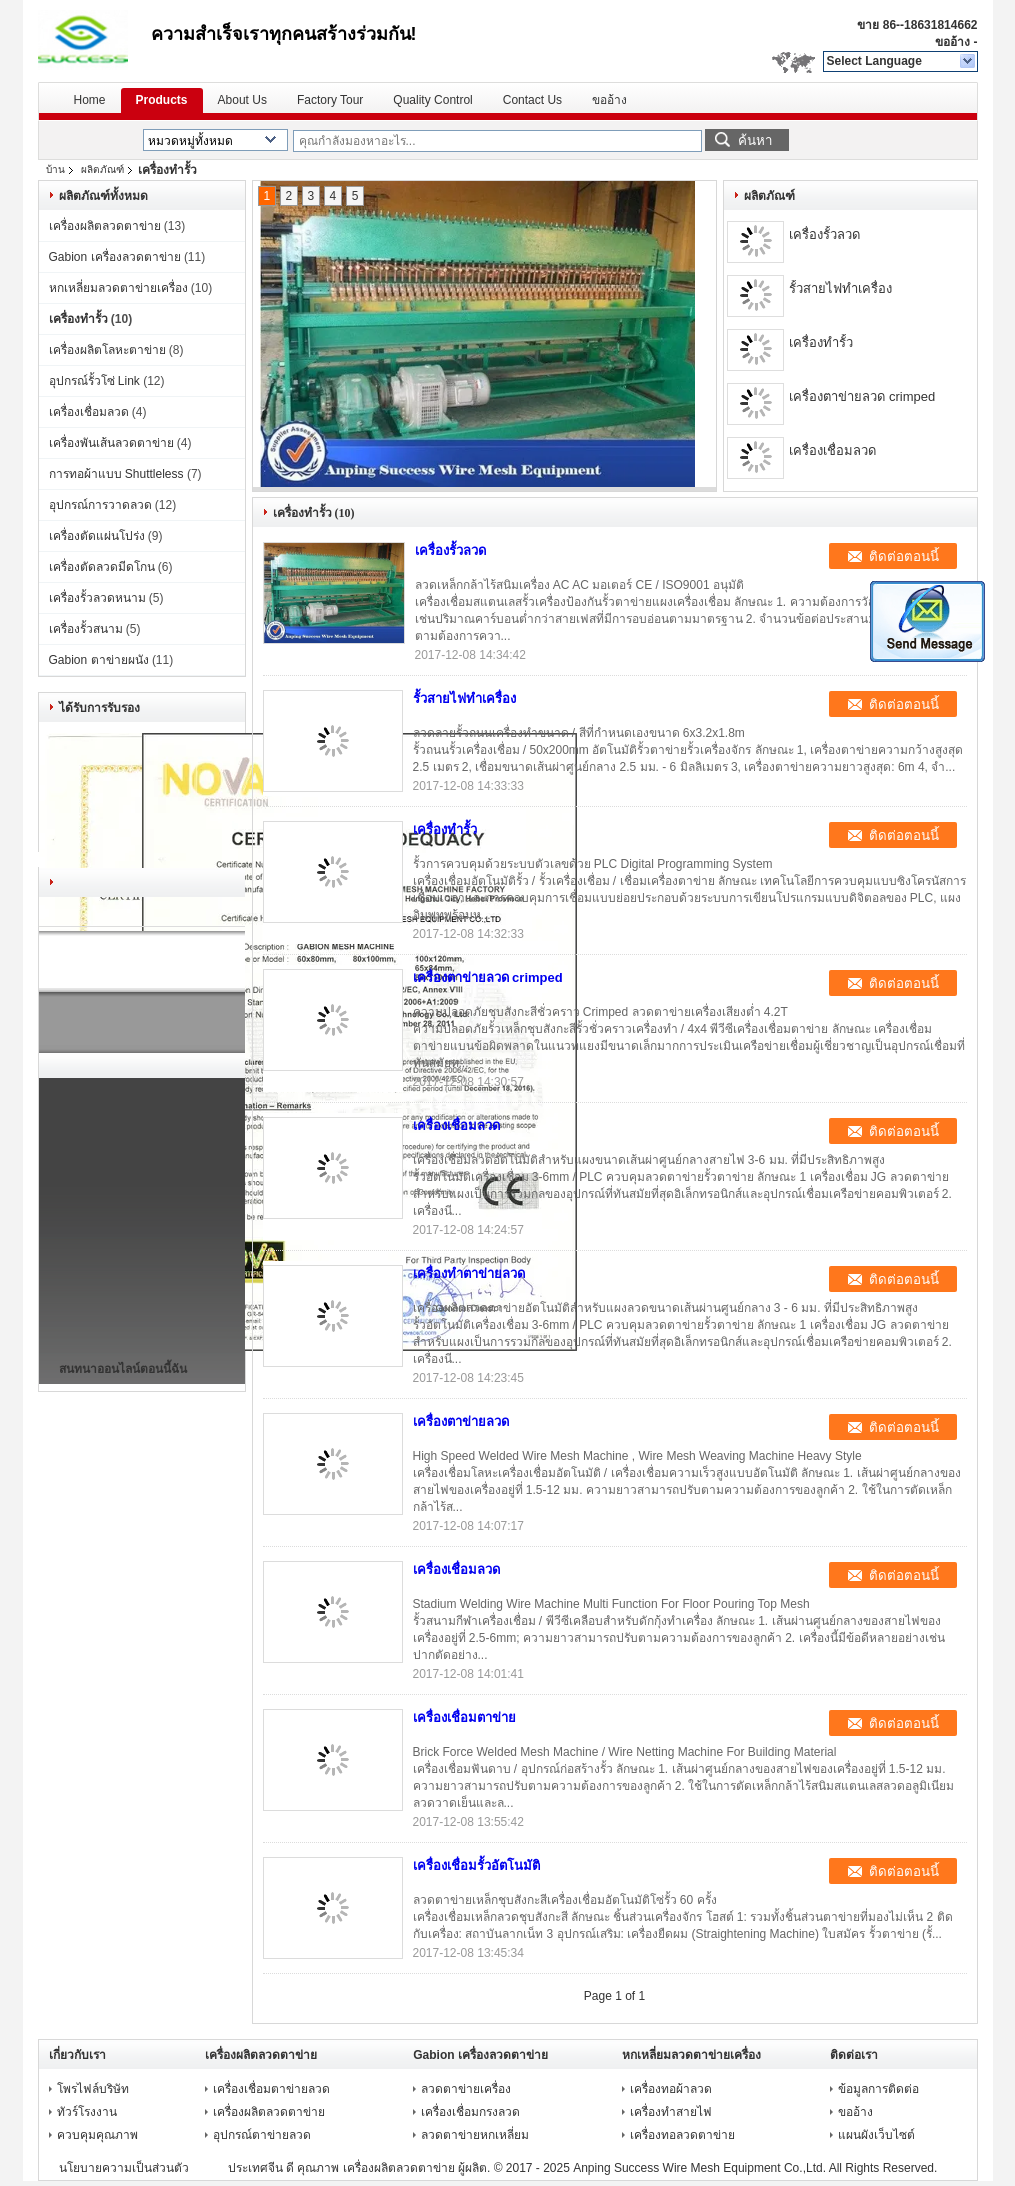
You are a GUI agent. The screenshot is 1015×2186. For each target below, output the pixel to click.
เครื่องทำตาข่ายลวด (469, 1273)
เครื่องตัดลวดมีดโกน (102, 567)
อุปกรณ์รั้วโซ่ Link (94, 381)
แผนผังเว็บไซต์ (876, 2135)
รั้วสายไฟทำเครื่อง (840, 288)
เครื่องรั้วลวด (824, 234)
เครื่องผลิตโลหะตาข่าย (107, 350)
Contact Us (532, 100)
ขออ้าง (952, 42)
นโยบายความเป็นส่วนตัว (124, 2168)
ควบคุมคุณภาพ (97, 2135)
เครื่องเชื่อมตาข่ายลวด (271, 2089)
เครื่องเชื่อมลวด (89, 412)
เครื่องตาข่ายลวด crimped (862, 396)
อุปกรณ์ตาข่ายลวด (262, 2135)
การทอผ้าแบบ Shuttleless (116, 474)
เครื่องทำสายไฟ (671, 2112)
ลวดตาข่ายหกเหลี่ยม (475, 2135)
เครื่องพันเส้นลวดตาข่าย (111, 443)
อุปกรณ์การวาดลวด (100, 505)
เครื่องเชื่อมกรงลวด (470, 2112)
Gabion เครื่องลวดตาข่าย (115, 257)
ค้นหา (755, 140)
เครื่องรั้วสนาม (86, 629)
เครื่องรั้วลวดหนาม (97, 598)
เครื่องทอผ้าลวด (671, 2089)
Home (90, 100)
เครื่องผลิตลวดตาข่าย (105, 226)
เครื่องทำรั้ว (78, 319)
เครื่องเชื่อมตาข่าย (464, 1717)
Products (162, 100)
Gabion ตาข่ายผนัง (99, 660)
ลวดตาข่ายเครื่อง (466, 2089)
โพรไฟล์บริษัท (93, 2089)
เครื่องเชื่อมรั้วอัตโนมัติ (476, 1865)
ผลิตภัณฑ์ (102, 169)
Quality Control (432, 100)
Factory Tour (330, 100)
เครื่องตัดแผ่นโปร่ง (97, 536)
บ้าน (55, 169)
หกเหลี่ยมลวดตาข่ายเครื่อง (118, 288)
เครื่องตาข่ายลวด (461, 1421)
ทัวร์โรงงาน (87, 2112)
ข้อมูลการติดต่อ (878, 2089)
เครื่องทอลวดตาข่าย (682, 2135)
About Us (242, 100)
